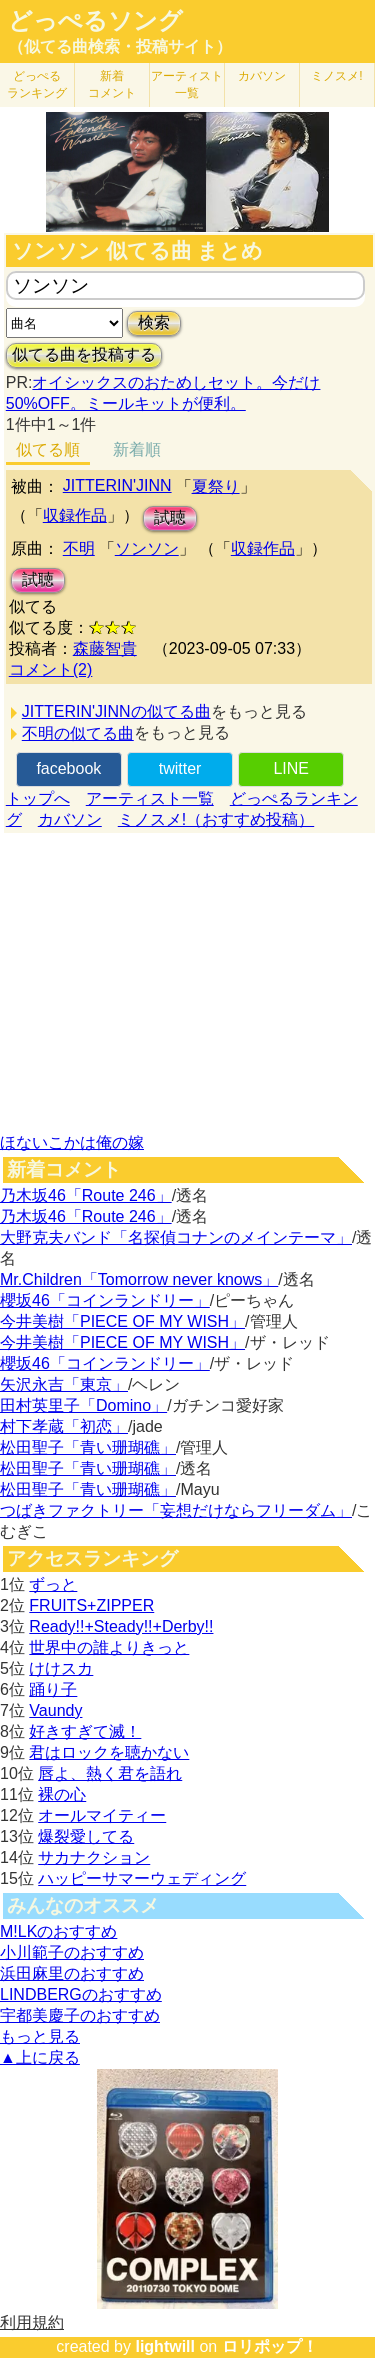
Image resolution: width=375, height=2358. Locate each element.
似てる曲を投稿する (84, 354)
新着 (112, 84)
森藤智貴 (105, 648)
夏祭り (216, 486)
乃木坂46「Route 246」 (86, 1195)
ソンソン (147, 548)
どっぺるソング (95, 21)
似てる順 (48, 449)
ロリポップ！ (270, 2346)
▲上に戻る (40, 2057)
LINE (291, 768)
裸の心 (62, 1794)
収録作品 (75, 515)
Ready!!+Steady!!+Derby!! (121, 1626)
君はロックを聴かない (109, 1752)
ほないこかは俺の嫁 (72, 1142)
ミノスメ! (336, 76)
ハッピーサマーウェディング (142, 1878)
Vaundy (55, 1710)
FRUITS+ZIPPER (91, 1605)
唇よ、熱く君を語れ (110, 1773)
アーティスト (187, 84)
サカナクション (94, 1857)
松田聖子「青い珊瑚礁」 (88, 1447)
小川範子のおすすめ (72, 1952)
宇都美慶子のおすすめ (80, 2015)
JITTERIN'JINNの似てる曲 (116, 711)
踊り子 (53, 1689)
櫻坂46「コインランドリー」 (105, 1300)
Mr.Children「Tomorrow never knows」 (139, 1279)
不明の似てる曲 (78, 733)
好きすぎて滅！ (85, 1731)
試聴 (170, 517)
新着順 (137, 449)
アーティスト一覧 (150, 798)
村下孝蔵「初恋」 (64, 1426)
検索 (154, 322)
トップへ (38, 798)
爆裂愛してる (86, 1836)
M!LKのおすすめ (58, 1931)
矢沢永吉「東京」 (64, 1384)
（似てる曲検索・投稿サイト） (120, 46)
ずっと (53, 1584)
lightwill (165, 2346)
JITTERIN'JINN (117, 485)
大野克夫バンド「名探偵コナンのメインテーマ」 (176, 1237)
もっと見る (40, 2036)
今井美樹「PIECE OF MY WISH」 (122, 1321)
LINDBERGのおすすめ (81, 1994)
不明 (79, 548)
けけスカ (61, 1668)
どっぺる (37, 84)
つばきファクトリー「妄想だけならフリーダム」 (176, 1510)
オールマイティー (102, 1815)
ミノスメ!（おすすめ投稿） (216, 819)
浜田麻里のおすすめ (72, 1973)
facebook (68, 768)
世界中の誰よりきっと (109, 1647)
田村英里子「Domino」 (83, 1405)
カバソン (262, 76)
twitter (180, 768)
